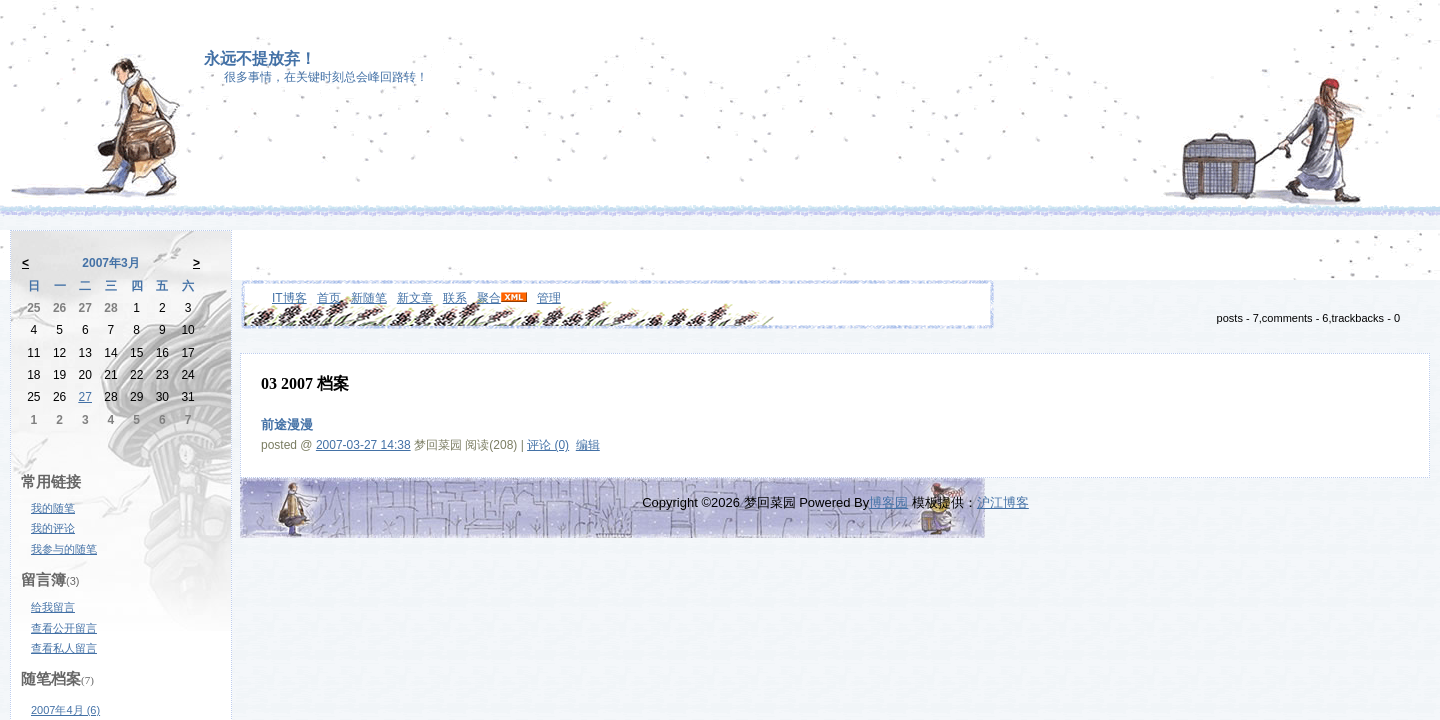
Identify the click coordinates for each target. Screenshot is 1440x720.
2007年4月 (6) (65, 710)
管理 (549, 298)
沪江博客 (1003, 502)
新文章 (415, 298)
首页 (329, 298)
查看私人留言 (64, 648)
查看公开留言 (64, 628)
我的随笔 (53, 508)
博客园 (888, 502)
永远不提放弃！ (260, 58)
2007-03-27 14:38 (363, 445)
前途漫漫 (287, 424)
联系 (455, 298)
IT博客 (289, 298)
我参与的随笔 (64, 549)
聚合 (489, 298)
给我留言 (53, 607)
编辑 (588, 445)
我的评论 (53, 528)
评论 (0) (548, 445)
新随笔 (369, 298)
